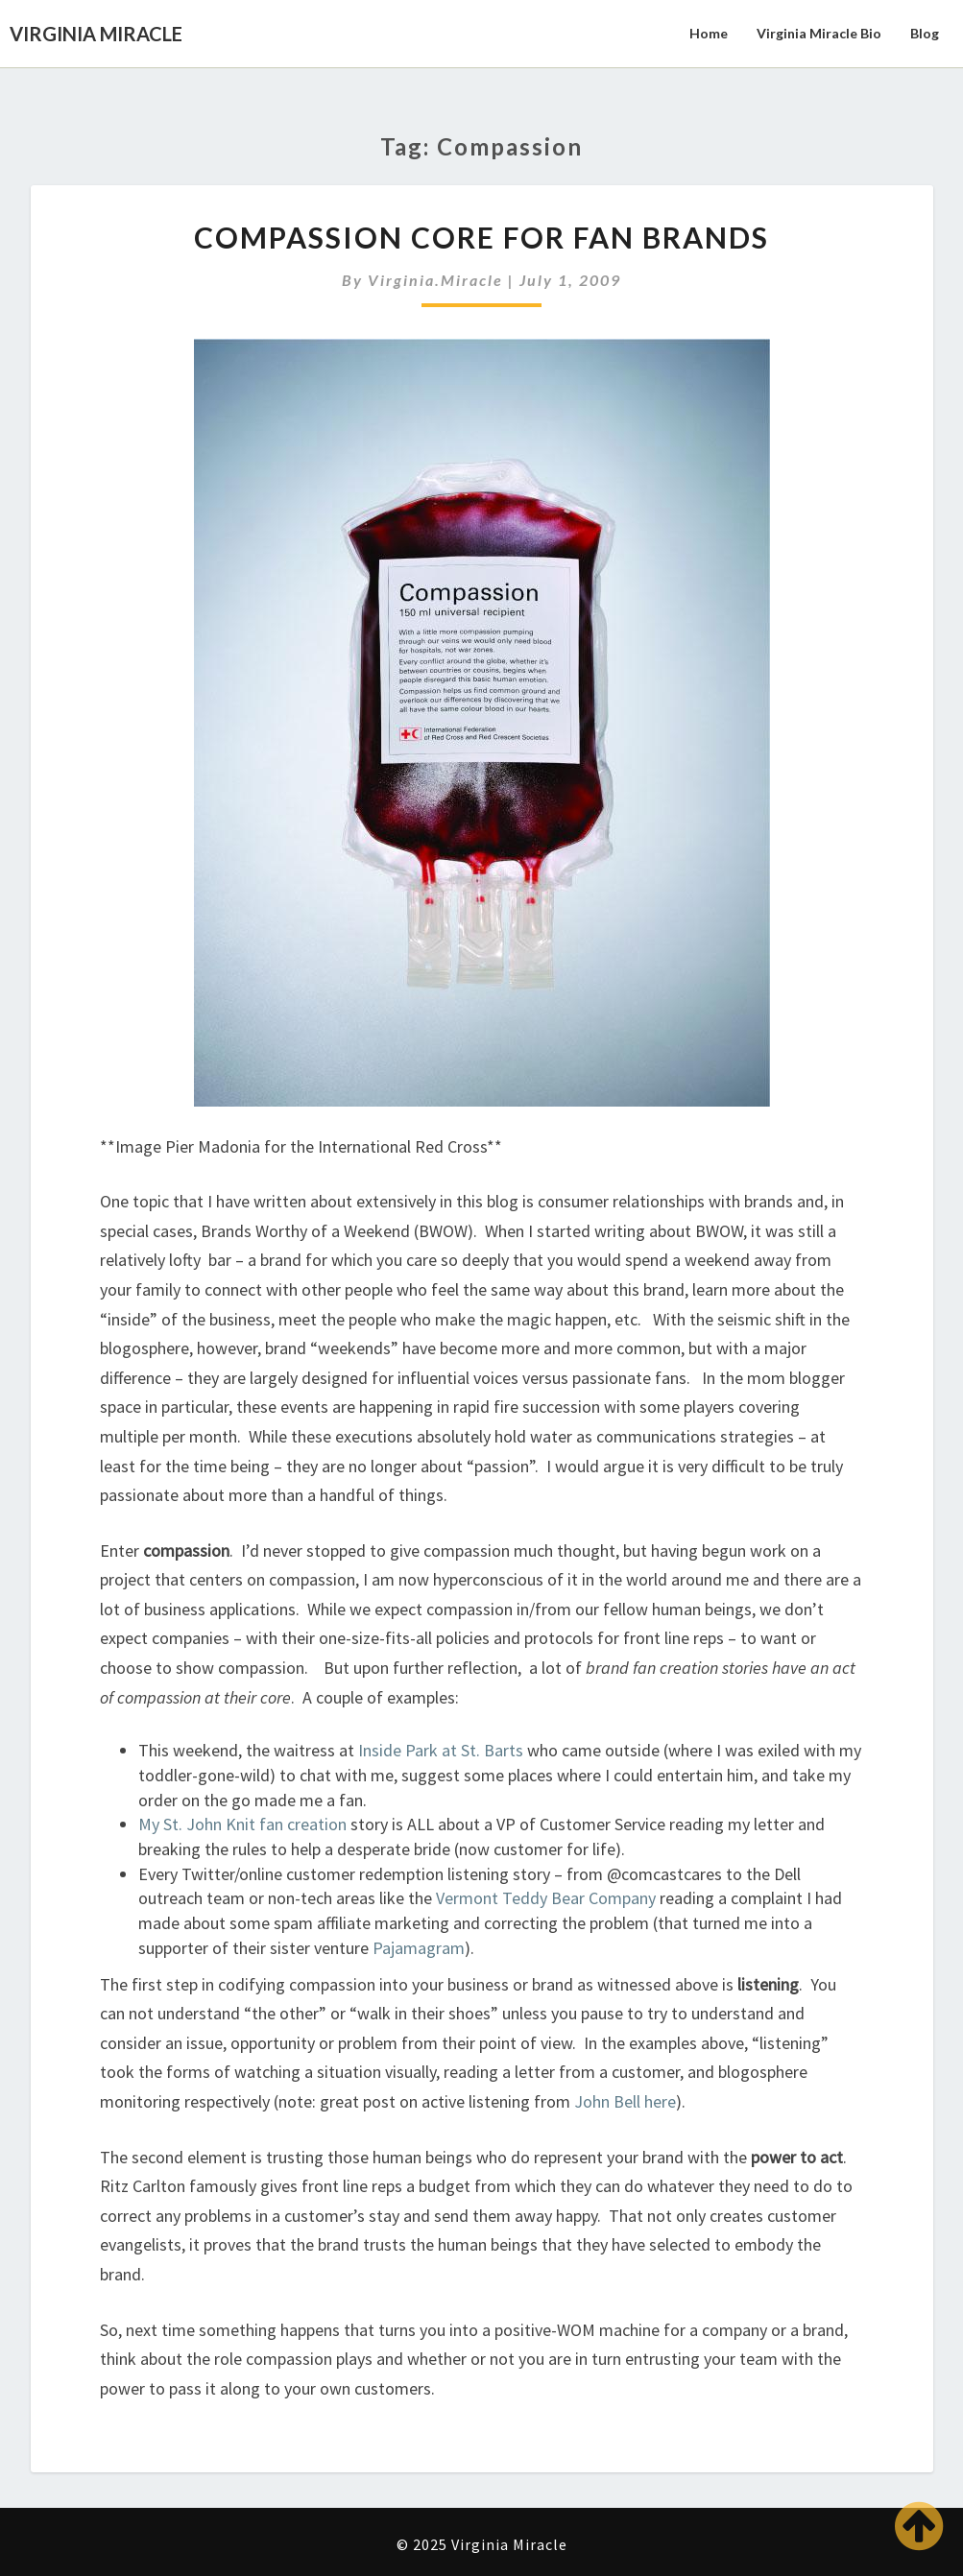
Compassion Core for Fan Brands (481, 237)
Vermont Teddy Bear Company (546, 1898)
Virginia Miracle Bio (819, 33)
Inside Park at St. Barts (440, 1750)
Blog (924, 33)
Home (708, 33)
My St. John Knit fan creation (242, 1824)
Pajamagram (419, 1948)
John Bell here (623, 2101)
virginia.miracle (435, 280)
